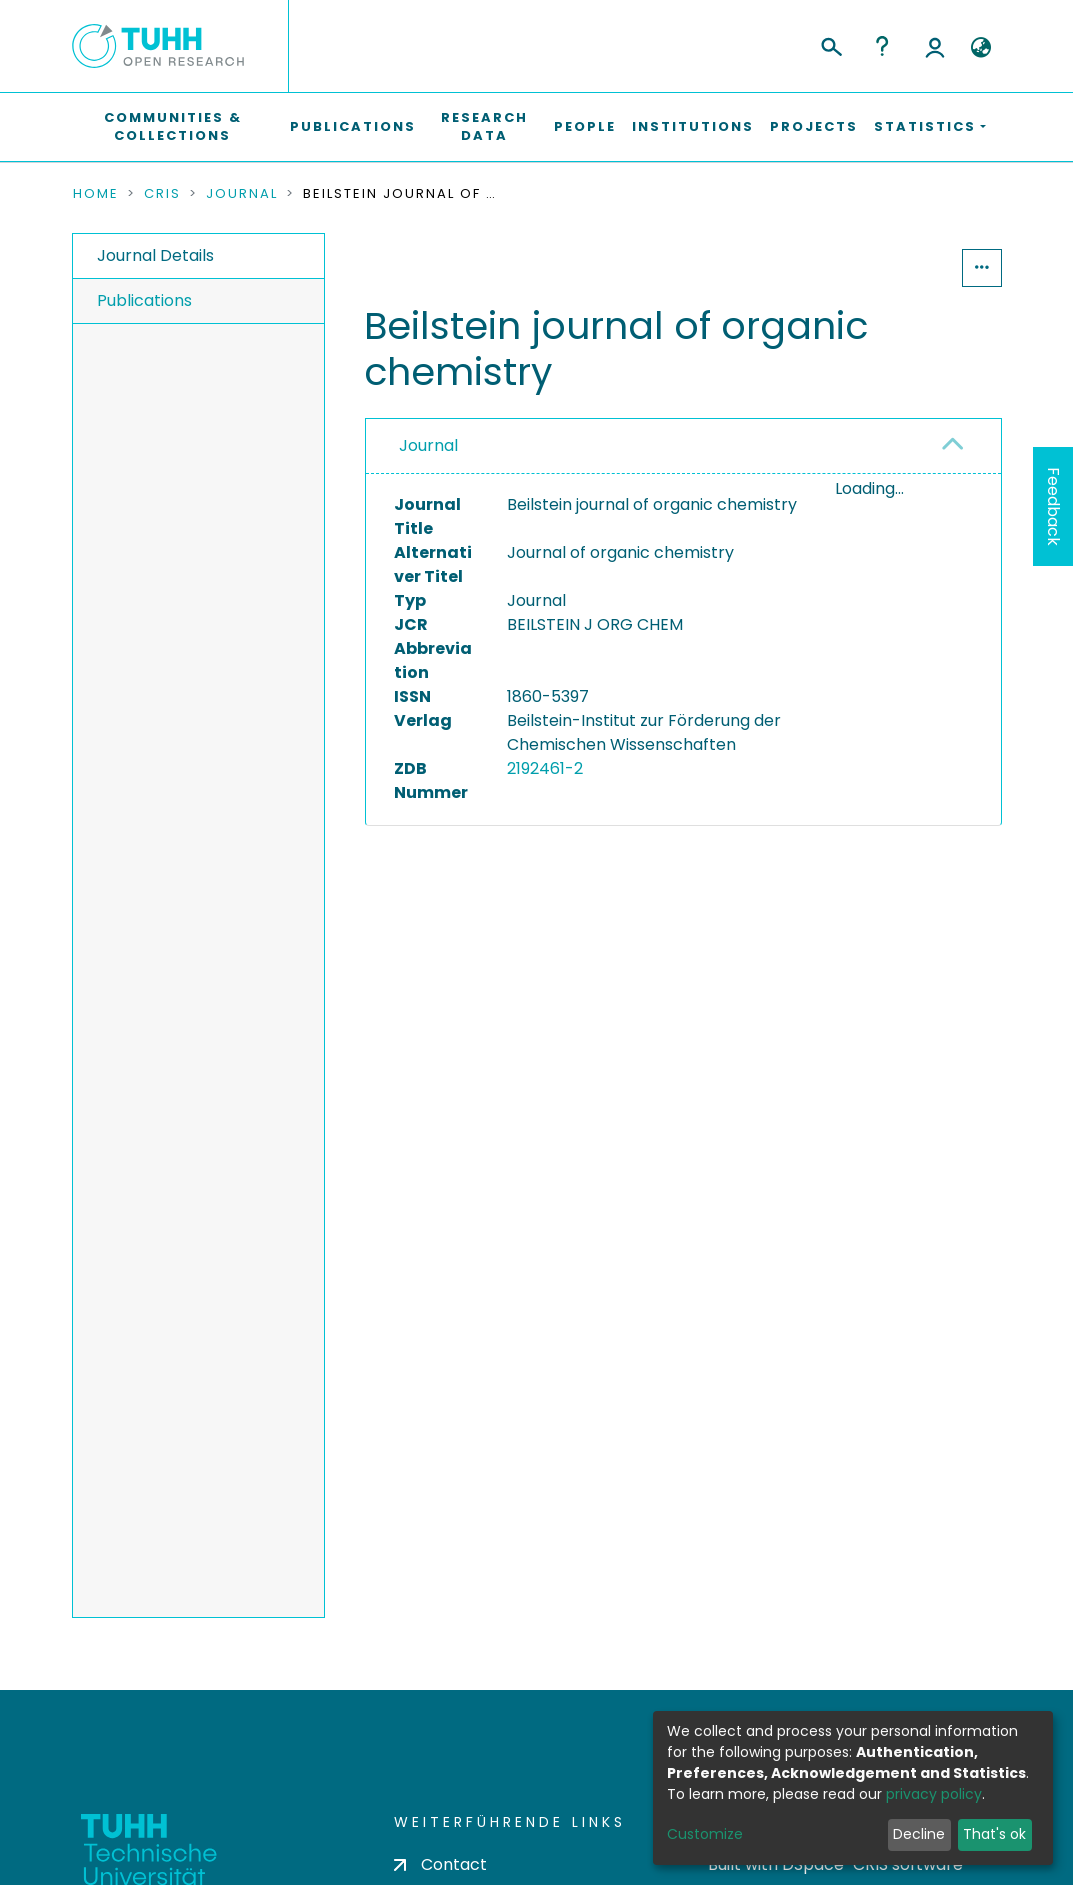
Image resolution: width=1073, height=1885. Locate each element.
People (585, 126)
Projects (814, 126)
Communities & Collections (173, 126)
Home (96, 194)
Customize (705, 1834)
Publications (353, 126)
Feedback (1053, 506)
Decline (919, 1834)
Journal (242, 194)
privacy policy (934, 1794)
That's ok (994, 1834)
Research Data (484, 126)
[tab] (683, 446)
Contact (440, 1864)
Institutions (693, 126)
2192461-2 (545, 768)
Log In (935, 46)
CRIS (162, 194)
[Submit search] (830, 44)
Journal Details (155, 255)
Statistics (901, 267)
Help (882, 46)
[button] (981, 48)
